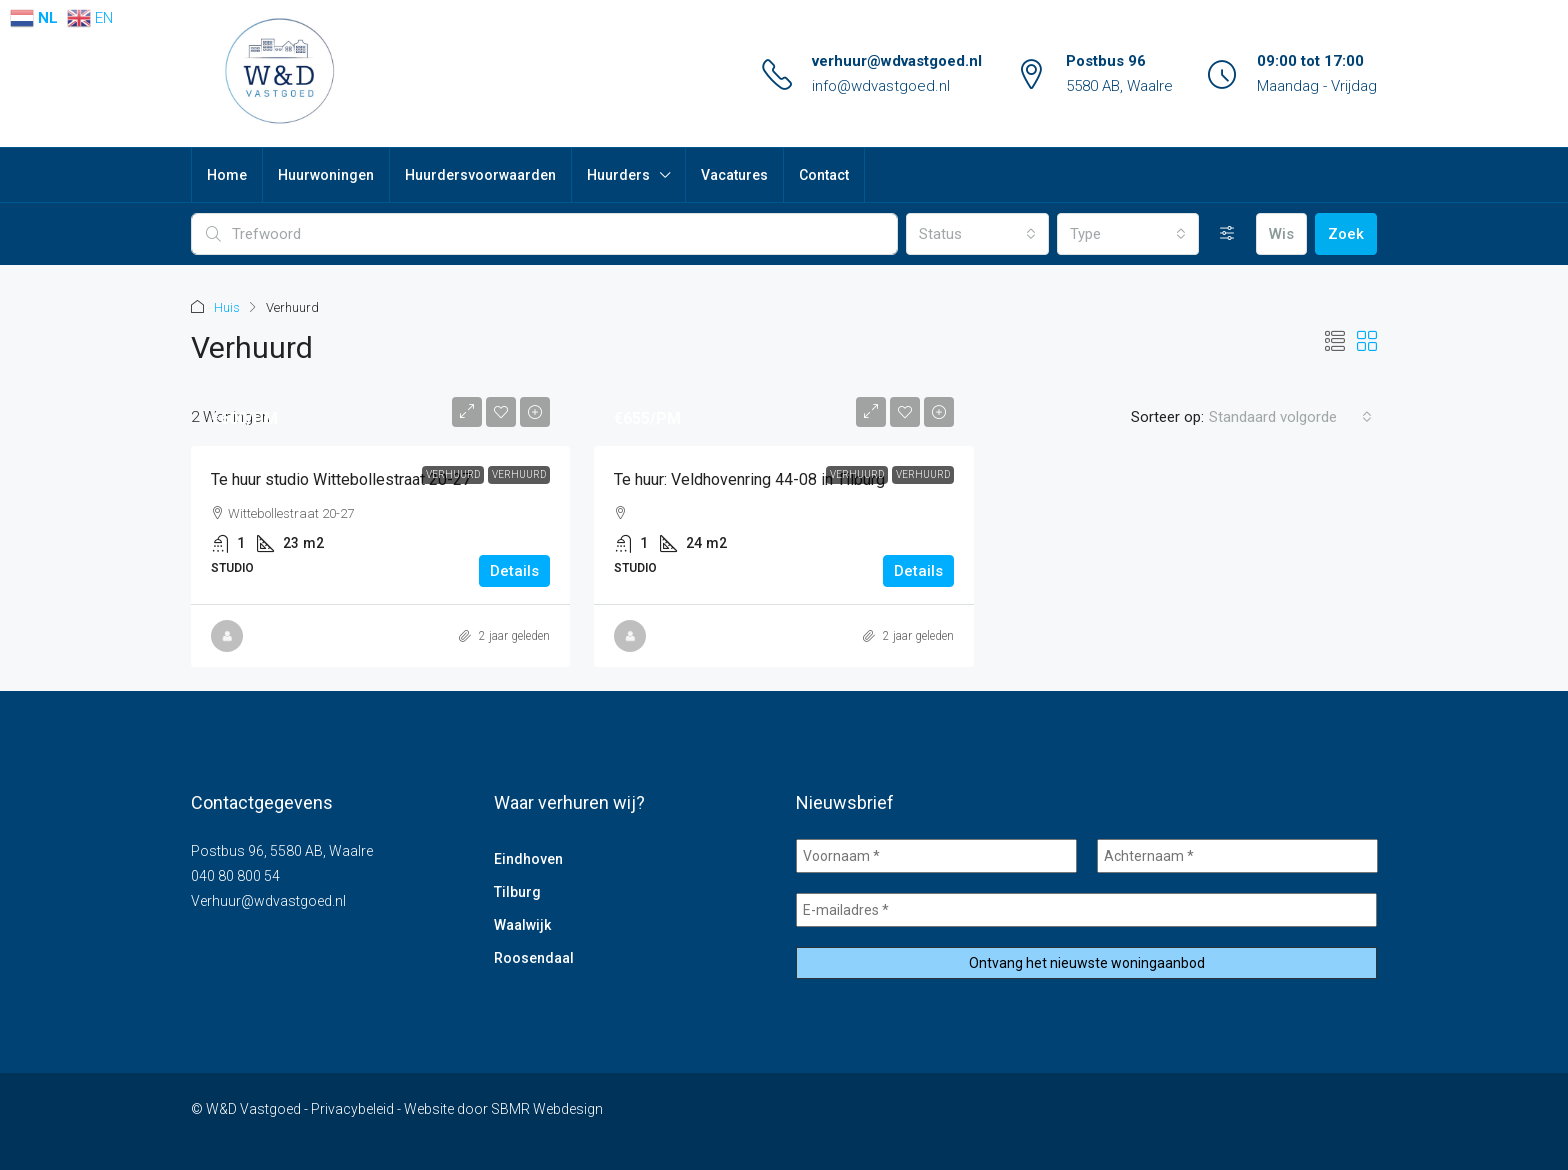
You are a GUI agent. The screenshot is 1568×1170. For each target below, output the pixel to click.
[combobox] (977, 234)
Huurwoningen (326, 175)
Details (514, 571)
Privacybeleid (352, 1109)
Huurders (618, 175)
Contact (824, 175)
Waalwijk (522, 925)
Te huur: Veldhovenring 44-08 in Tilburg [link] (749, 479)
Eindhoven (528, 859)
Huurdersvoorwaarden (480, 175)
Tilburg (517, 892)
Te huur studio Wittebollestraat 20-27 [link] (341, 479)
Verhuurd (453, 474)
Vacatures (734, 175)
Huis (227, 307)
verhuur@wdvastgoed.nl (897, 61)
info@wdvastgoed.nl (881, 86)
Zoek (1346, 234)
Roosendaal (534, 958)
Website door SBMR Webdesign (503, 1109)
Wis (1281, 234)
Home (227, 175)
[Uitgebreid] (1227, 234)
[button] (1335, 342)
